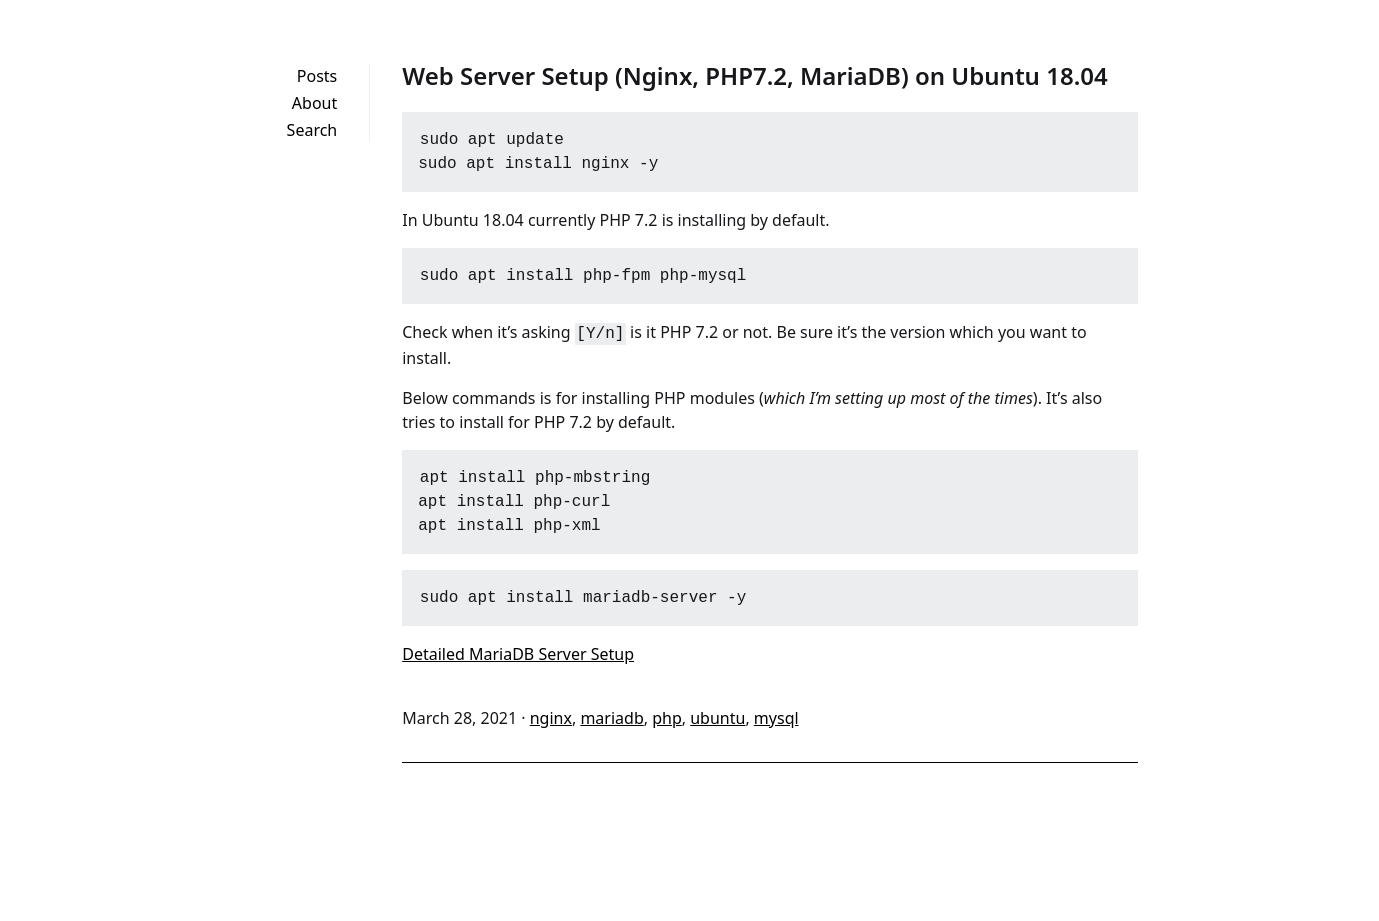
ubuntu (717, 716)
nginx (551, 716)
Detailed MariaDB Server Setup (518, 652)
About (314, 103)
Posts (317, 76)
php (667, 716)
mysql (776, 716)
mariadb (611, 716)
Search (312, 130)
